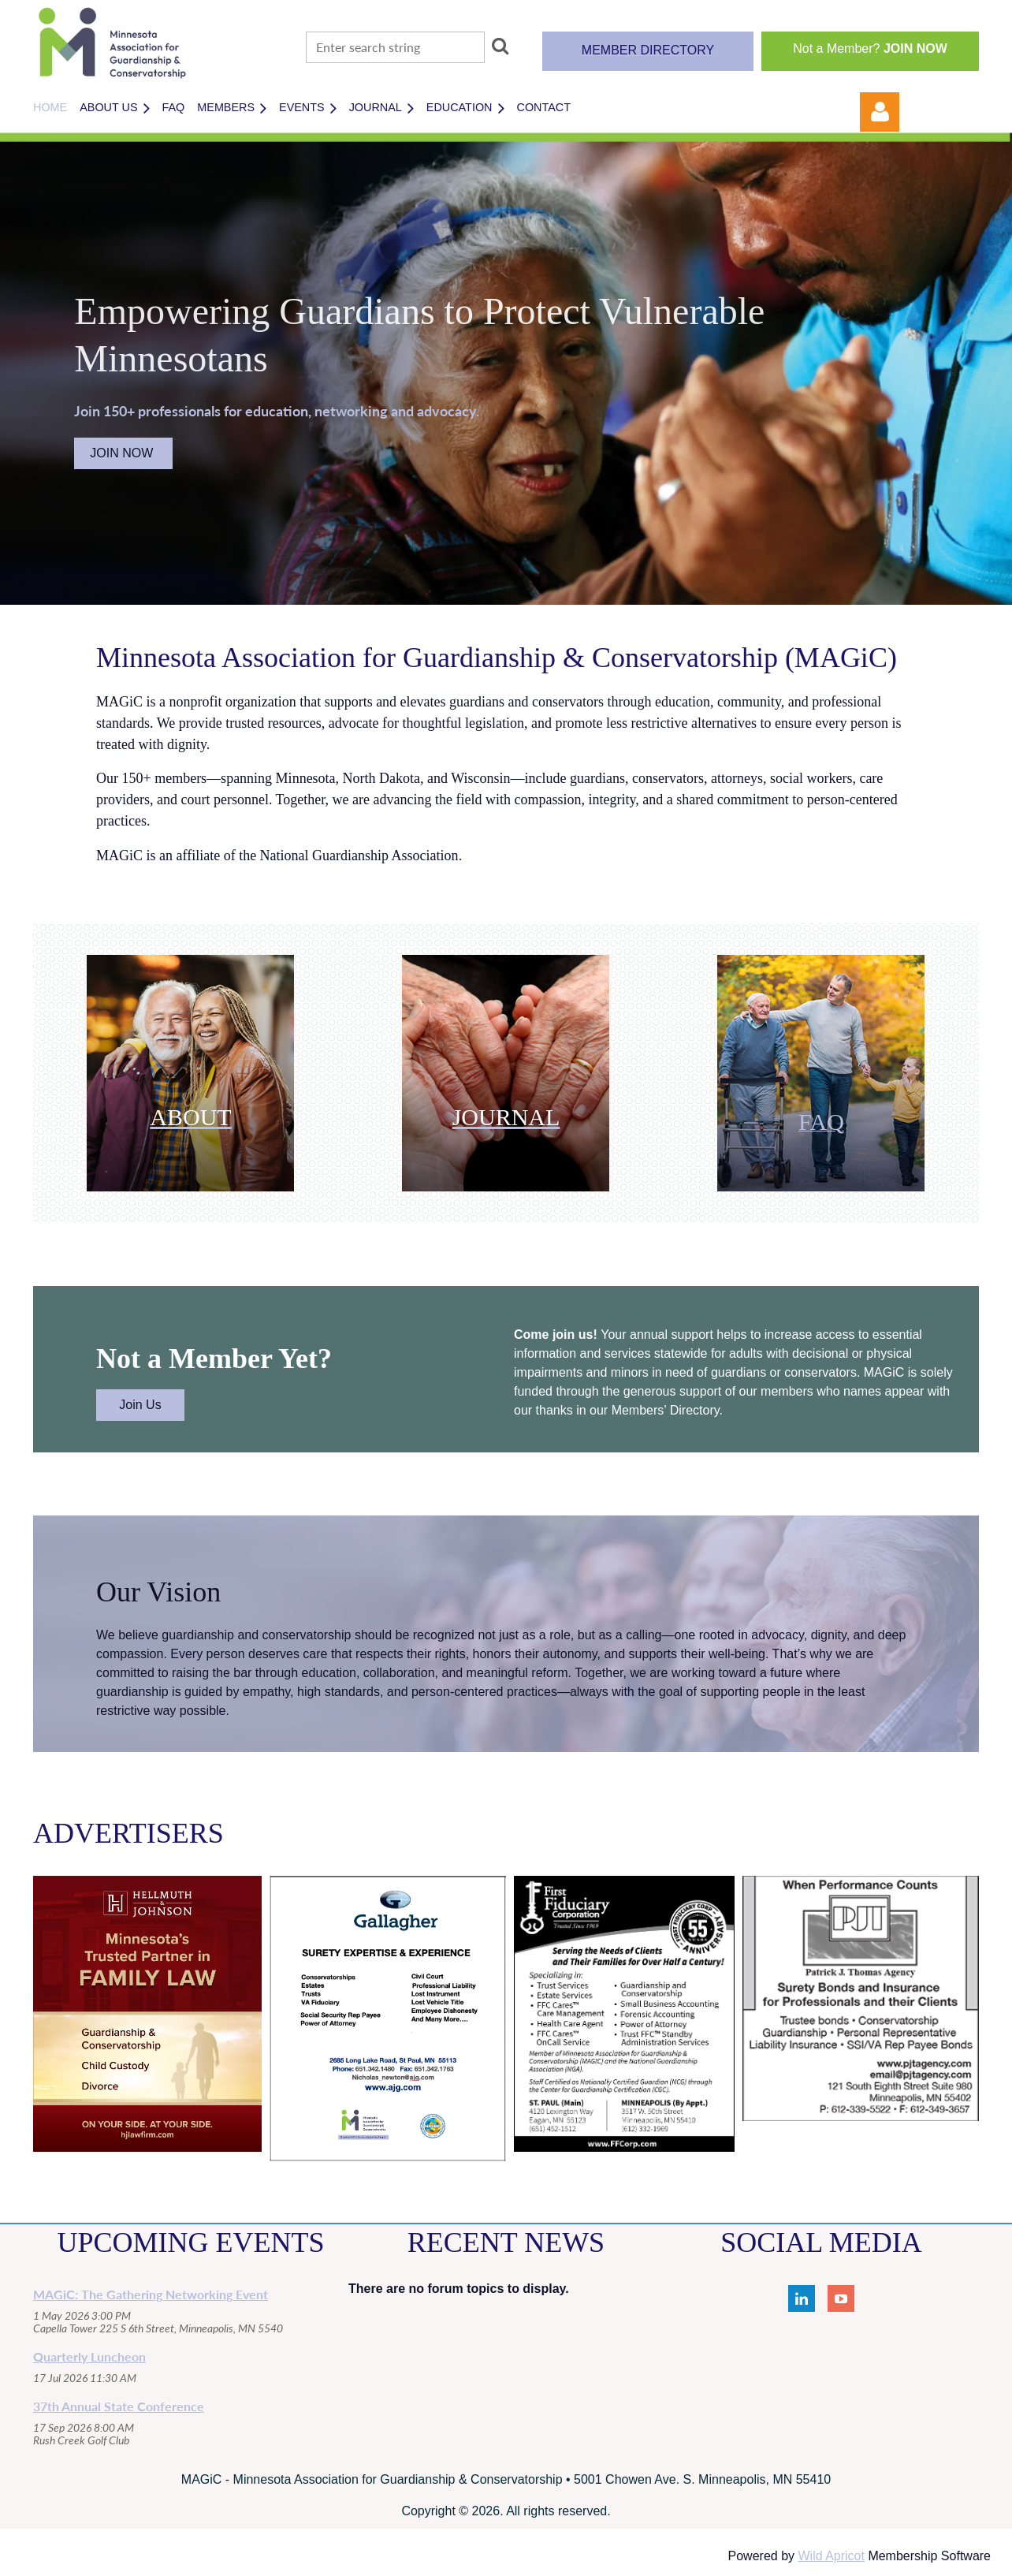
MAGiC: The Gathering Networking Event (150, 2294)
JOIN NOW (123, 453)
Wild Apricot (831, 2556)
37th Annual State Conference (118, 2406)
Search (500, 46)
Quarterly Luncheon (89, 2356)
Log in (879, 112)
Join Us (140, 1404)
